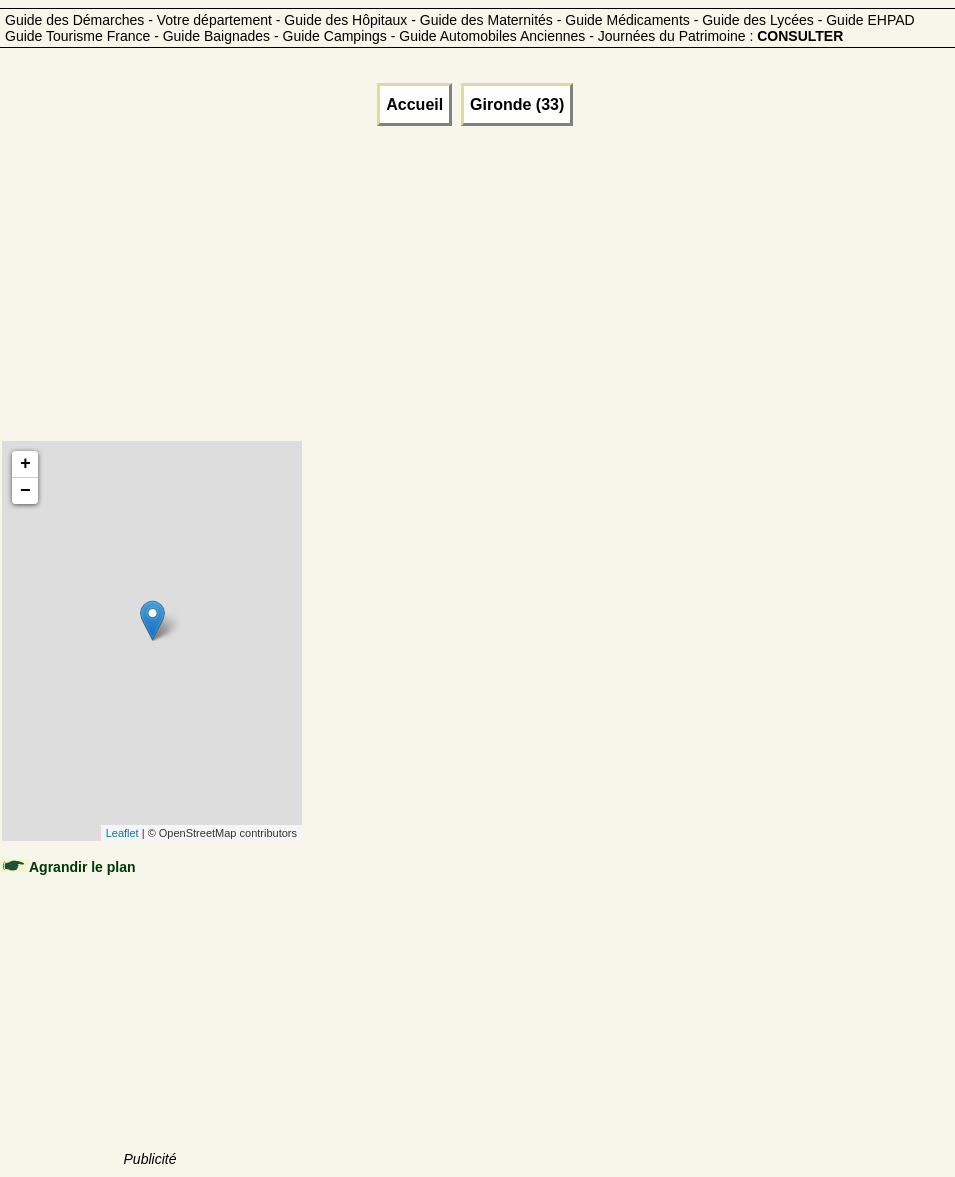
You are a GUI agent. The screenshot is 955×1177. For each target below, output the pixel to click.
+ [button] (25, 464)
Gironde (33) (517, 104)
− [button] (25, 491)
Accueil (414, 104)
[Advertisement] (151, 308)
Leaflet (122, 833)
